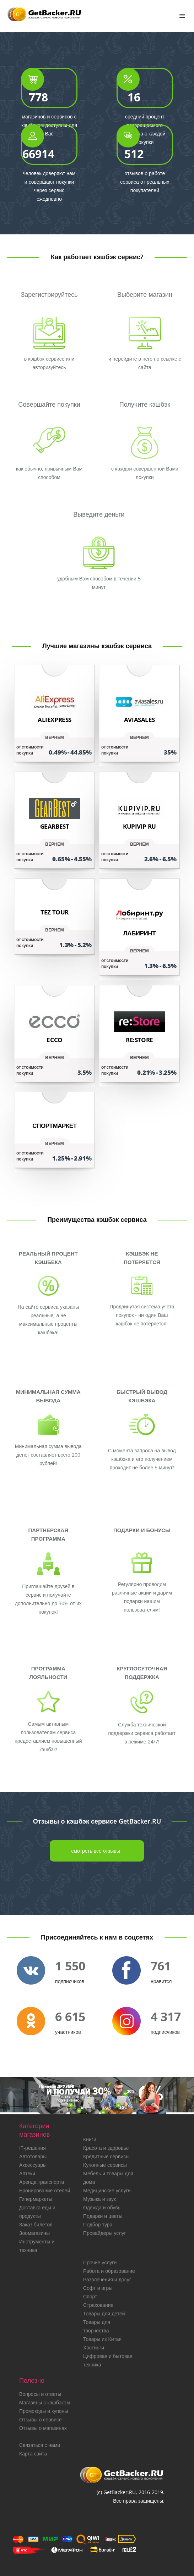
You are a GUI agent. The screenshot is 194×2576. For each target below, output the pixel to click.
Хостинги (93, 2347)
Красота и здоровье (106, 2147)
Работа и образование (109, 2271)
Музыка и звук (99, 2199)
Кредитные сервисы (106, 2156)
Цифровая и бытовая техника (108, 2360)
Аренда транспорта (41, 2182)
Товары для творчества (96, 2326)
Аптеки (27, 2173)
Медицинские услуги (107, 2190)
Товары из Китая (102, 2339)
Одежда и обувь (101, 2207)
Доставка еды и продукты (37, 2211)
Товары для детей (104, 2313)
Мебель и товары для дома (108, 2177)
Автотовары (33, 2156)
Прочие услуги (100, 2262)
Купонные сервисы (105, 2164)
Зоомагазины (34, 2233)
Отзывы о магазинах (43, 2428)
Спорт (90, 2296)
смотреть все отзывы (95, 1850)
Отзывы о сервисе (40, 2419)
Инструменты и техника (36, 2245)
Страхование (98, 2305)
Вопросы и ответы (40, 2394)
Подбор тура (97, 2224)
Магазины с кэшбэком (44, 2402)
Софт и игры (97, 2288)
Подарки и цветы (102, 2216)
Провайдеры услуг (104, 2233)
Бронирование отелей (44, 2190)
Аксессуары (33, 2164)
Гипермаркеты (35, 2199)
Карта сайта (33, 2453)
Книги (89, 2139)
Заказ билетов (36, 2224)
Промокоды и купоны (43, 2411)
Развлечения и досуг (107, 2279)
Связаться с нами (39, 2445)
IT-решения (32, 2147)
